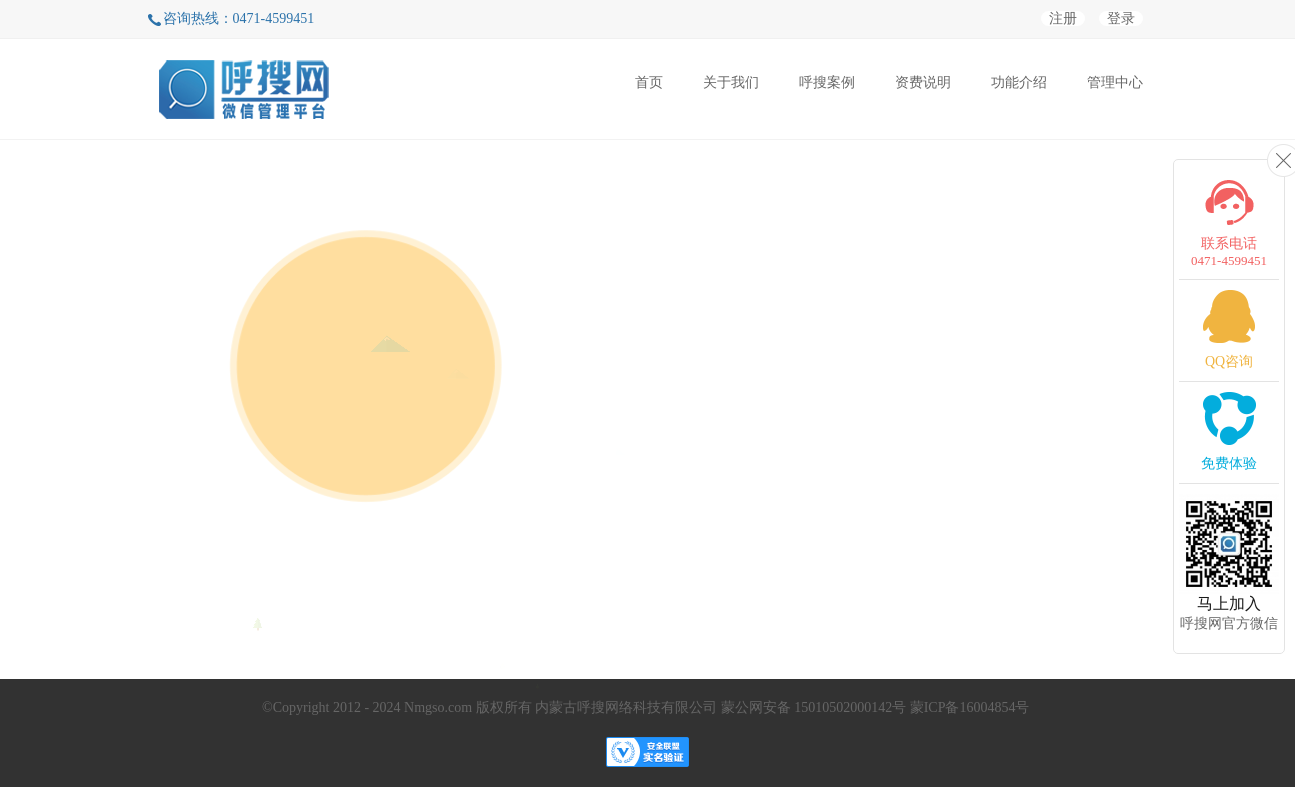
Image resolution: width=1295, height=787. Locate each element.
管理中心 (1115, 82)
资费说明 (923, 82)
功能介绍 (1019, 82)
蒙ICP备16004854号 (970, 707)
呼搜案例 (827, 82)
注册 (1063, 18)
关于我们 (731, 82)
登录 (1121, 18)
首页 (649, 82)
